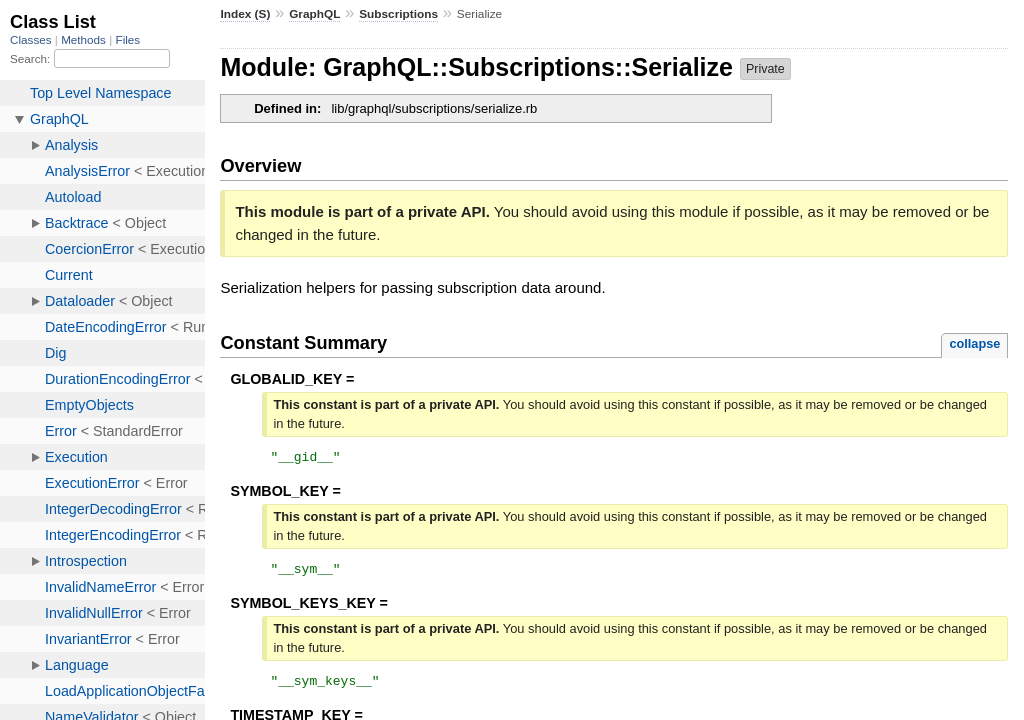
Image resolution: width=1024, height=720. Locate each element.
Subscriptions (398, 14)
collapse (974, 343)
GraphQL (314, 14)
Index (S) (245, 14)
